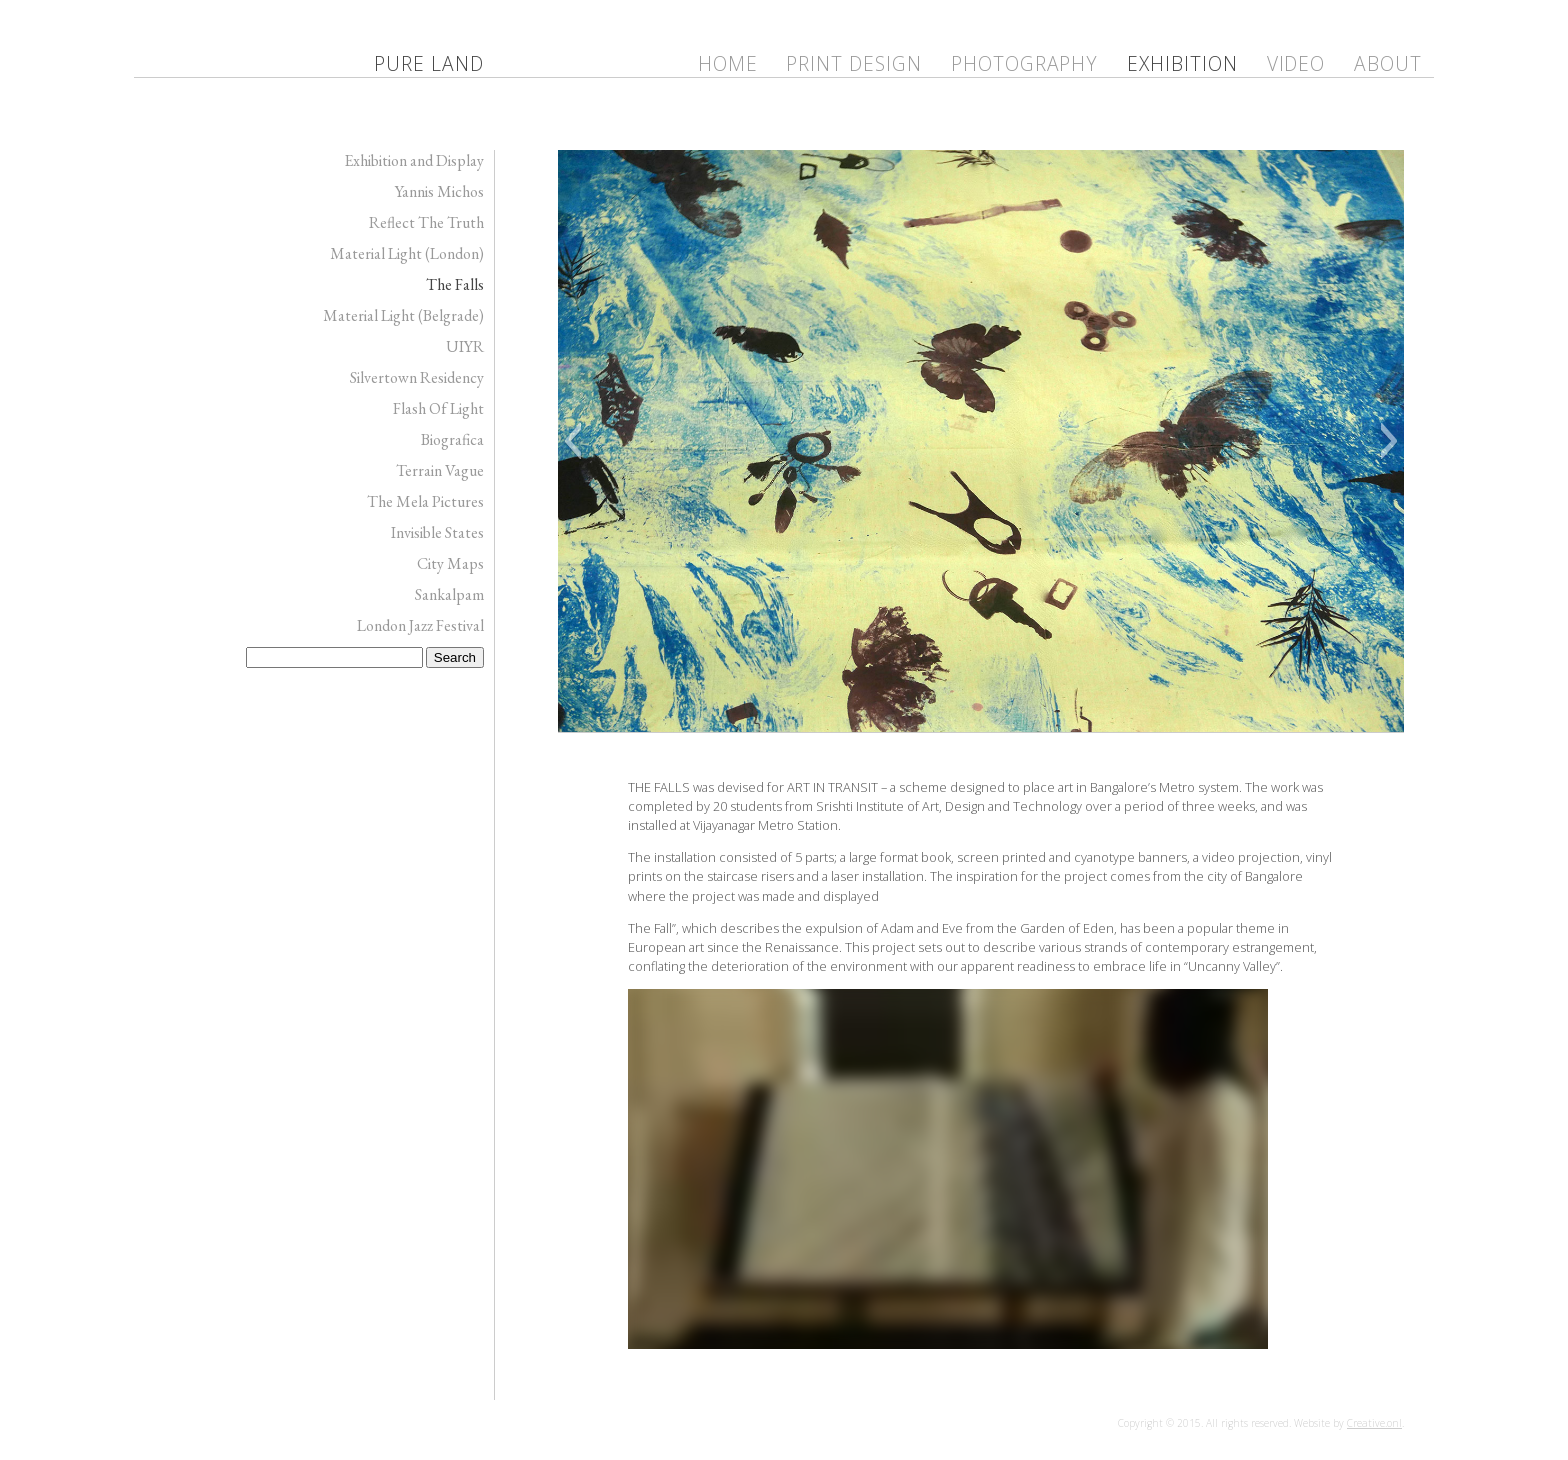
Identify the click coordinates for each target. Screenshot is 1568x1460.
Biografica (452, 439)
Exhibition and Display (414, 160)
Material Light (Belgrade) (403, 315)
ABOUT (1388, 63)
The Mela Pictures (425, 501)
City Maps (450, 563)
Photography (1025, 63)
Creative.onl (1374, 1423)
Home (728, 63)
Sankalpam (449, 594)
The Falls (455, 284)
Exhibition (1182, 63)
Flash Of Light (438, 408)
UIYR (465, 346)
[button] (572, 441)
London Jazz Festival (420, 625)
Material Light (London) (407, 253)
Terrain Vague (440, 470)
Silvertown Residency (417, 377)
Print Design (854, 63)
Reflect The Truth (426, 222)
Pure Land (429, 63)
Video (1296, 63)
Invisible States (437, 532)
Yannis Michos (439, 191)
